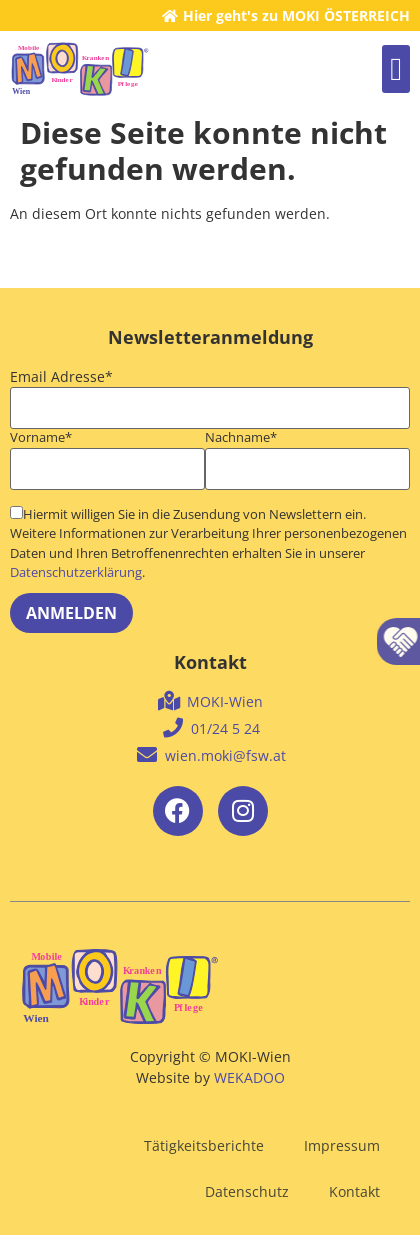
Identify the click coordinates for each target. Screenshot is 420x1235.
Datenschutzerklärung (76, 572)
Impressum (342, 1145)
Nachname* (241, 438)
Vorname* (41, 438)
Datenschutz (247, 1191)
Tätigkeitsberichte (204, 1145)
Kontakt (354, 1191)
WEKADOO (249, 1077)
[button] (396, 69)
